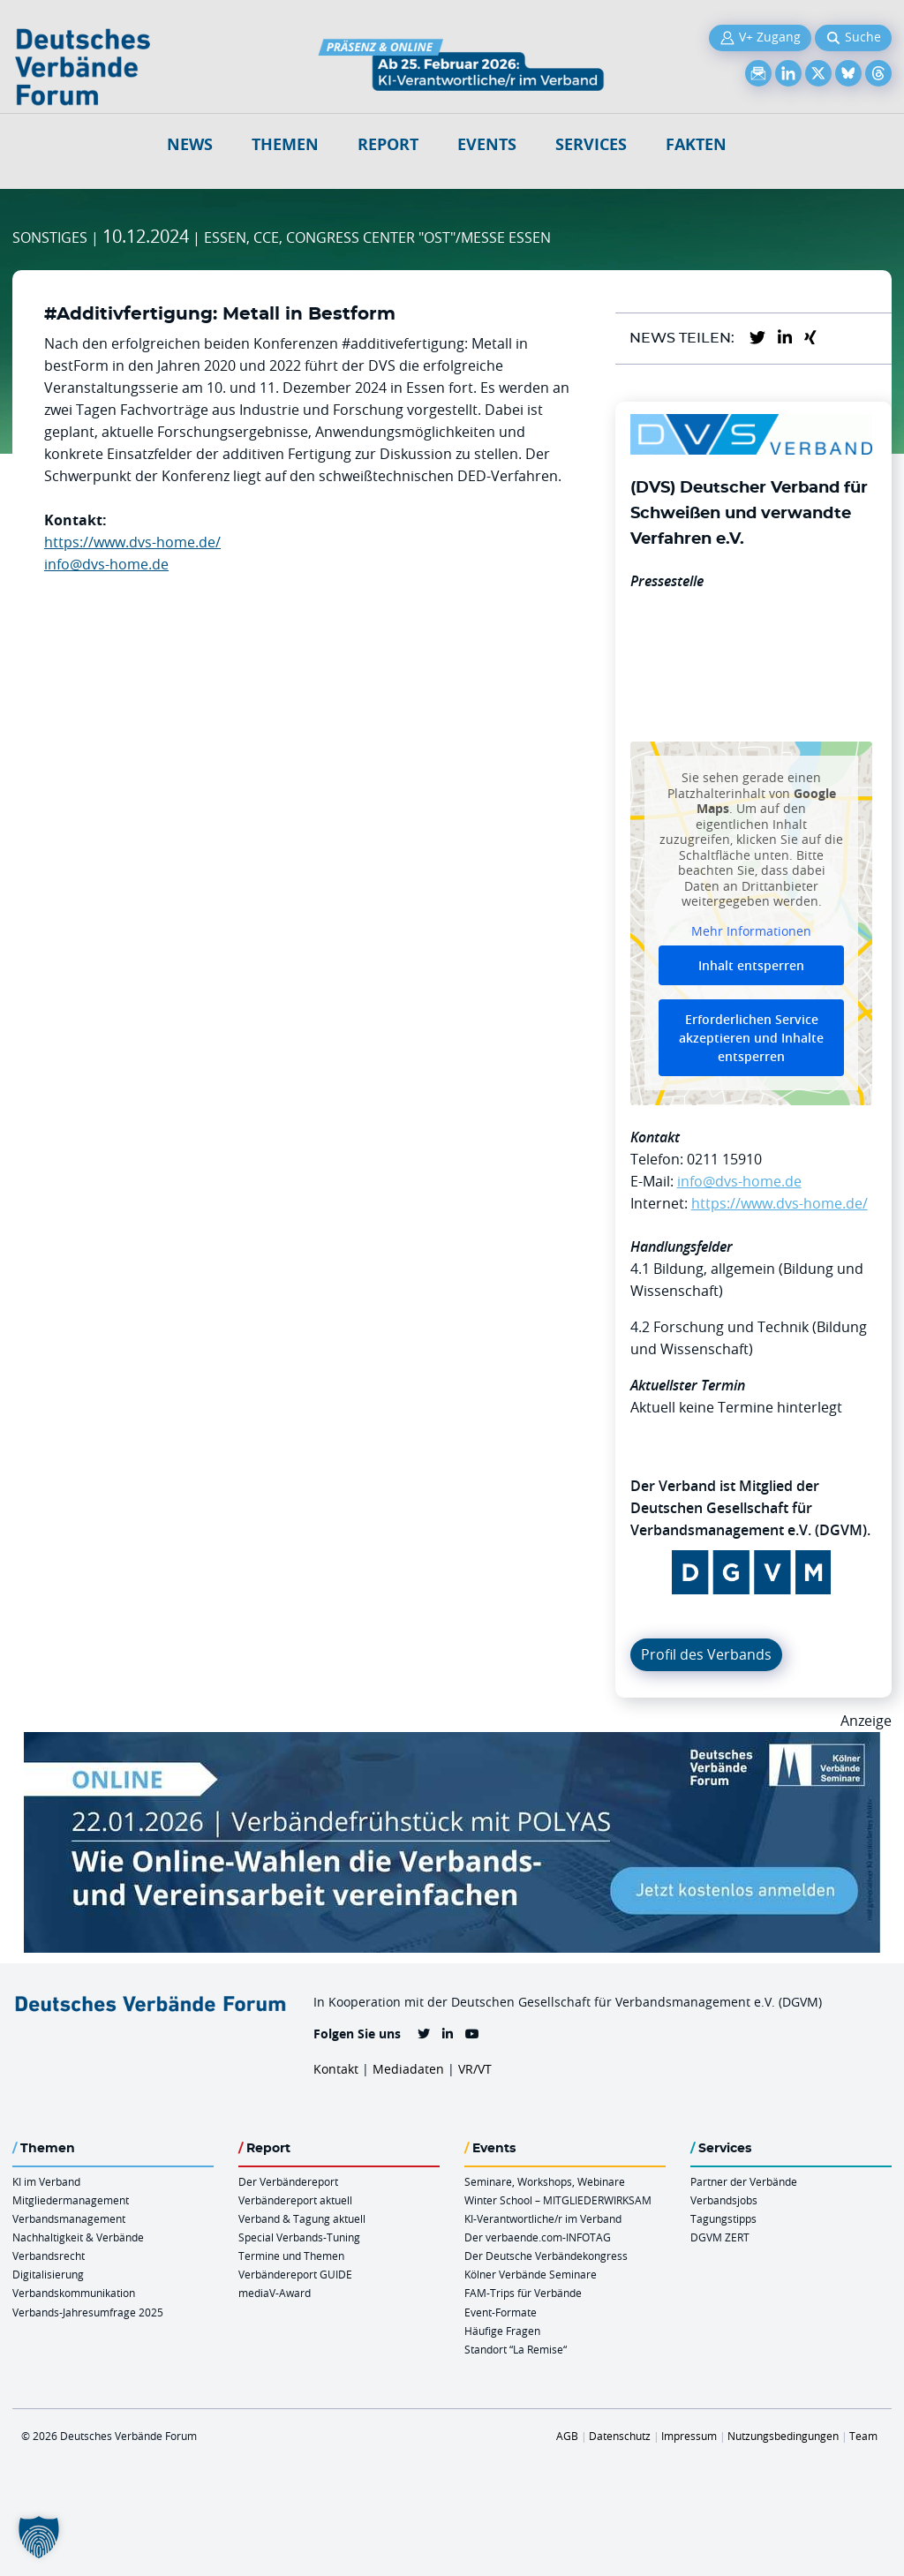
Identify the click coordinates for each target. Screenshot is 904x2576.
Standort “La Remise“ (515, 2349)
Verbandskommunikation (73, 2293)
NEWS (190, 144)
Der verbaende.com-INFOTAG (537, 2237)
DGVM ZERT (720, 2237)
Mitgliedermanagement (70, 2200)
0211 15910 (724, 1159)
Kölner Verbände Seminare (530, 2274)
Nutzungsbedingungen (783, 2436)
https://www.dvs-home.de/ (132, 542)
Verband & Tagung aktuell (301, 2218)
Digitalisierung (48, 2274)
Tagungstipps (723, 2218)
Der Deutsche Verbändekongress (546, 2255)
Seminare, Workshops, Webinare (544, 2181)
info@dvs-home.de (106, 564)
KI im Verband (46, 2181)
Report (388, 144)
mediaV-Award (274, 2293)
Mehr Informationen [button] (751, 931)
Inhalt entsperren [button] (751, 966)
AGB (567, 2436)
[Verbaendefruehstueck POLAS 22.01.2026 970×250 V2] (452, 1742)
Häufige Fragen (502, 2331)
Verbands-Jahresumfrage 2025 (87, 2312)
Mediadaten (408, 2068)
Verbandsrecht (48, 2255)
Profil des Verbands (706, 1654)
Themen (285, 144)
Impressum (689, 2436)
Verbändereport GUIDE (295, 2274)
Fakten (696, 144)
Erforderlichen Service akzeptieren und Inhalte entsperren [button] (751, 1039)
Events (486, 144)
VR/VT (475, 2068)
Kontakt (335, 2068)
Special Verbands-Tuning (299, 2237)
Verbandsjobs (723, 2200)
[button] (39, 2537)
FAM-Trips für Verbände (523, 2293)
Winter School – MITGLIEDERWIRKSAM (558, 2200)
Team (863, 2436)
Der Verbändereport (288, 2181)
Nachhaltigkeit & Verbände (78, 2237)
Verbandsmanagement (68, 2218)
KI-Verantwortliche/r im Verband (543, 2218)
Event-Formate (500, 2312)
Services (591, 144)
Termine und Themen (291, 2255)
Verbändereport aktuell (295, 2200)
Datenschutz (620, 2436)
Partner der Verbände (743, 2181)
